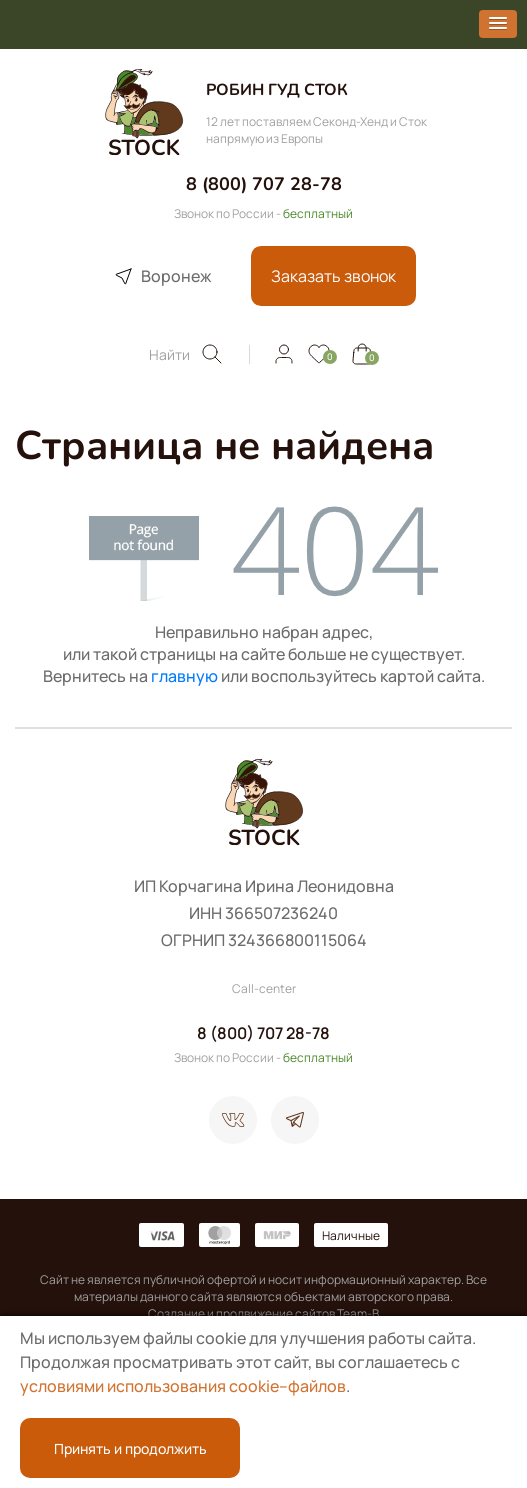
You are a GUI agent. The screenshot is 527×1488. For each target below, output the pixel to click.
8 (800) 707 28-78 (264, 184)
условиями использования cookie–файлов (183, 1386)
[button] (498, 24)
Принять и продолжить (130, 1448)
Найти (186, 354)
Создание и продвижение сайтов (241, 1313)
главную (184, 676)
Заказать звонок (333, 276)
